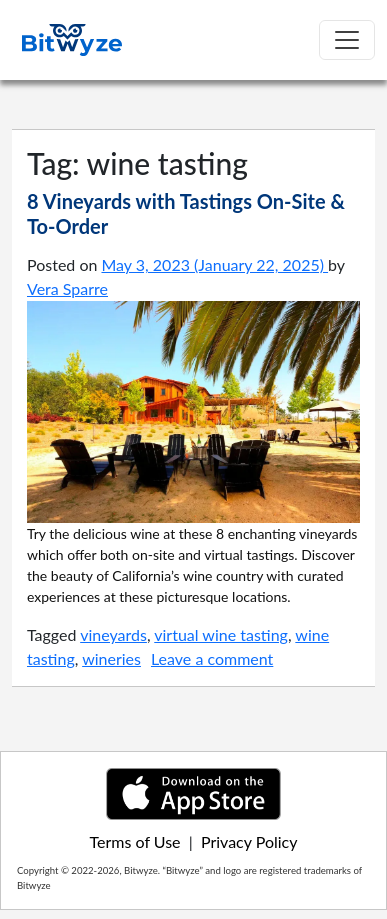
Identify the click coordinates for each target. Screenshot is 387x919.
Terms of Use (135, 841)
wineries (111, 658)
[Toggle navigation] (347, 40)
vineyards (113, 634)
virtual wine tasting (221, 634)
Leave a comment (212, 658)
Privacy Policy (249, 841)
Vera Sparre (67, 288)
